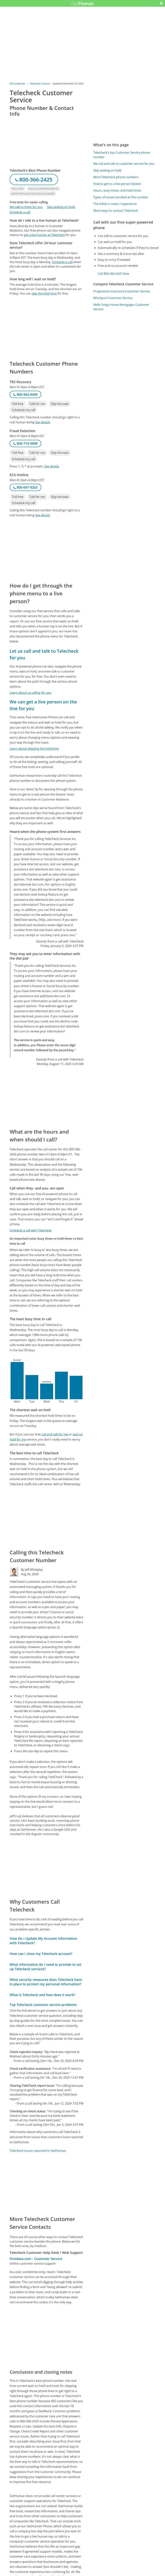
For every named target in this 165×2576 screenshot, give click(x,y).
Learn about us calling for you (30, 693)
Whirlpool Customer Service (112, 298)
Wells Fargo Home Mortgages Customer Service (121, 307)
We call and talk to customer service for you (123, 164)
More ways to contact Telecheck (115, 210)
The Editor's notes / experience (115, 204)
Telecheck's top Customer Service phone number (121, 154)
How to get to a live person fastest (117, 184)
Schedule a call (20, 212)
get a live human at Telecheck (44, 235)
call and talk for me (54, 1434)
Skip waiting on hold (61, 207)
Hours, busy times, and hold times (117, 190)
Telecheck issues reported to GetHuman (38, 2151)
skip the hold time (44, 293)
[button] (161, 3)
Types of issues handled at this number (120, 197)
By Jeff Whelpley (32, 1570)
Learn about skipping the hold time (34, 749)
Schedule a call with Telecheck (30, 1230)
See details (42, 422)
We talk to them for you (26, 207)
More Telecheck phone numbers (116, 177)
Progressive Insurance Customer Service (121, 291)
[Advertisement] (46, 328)
